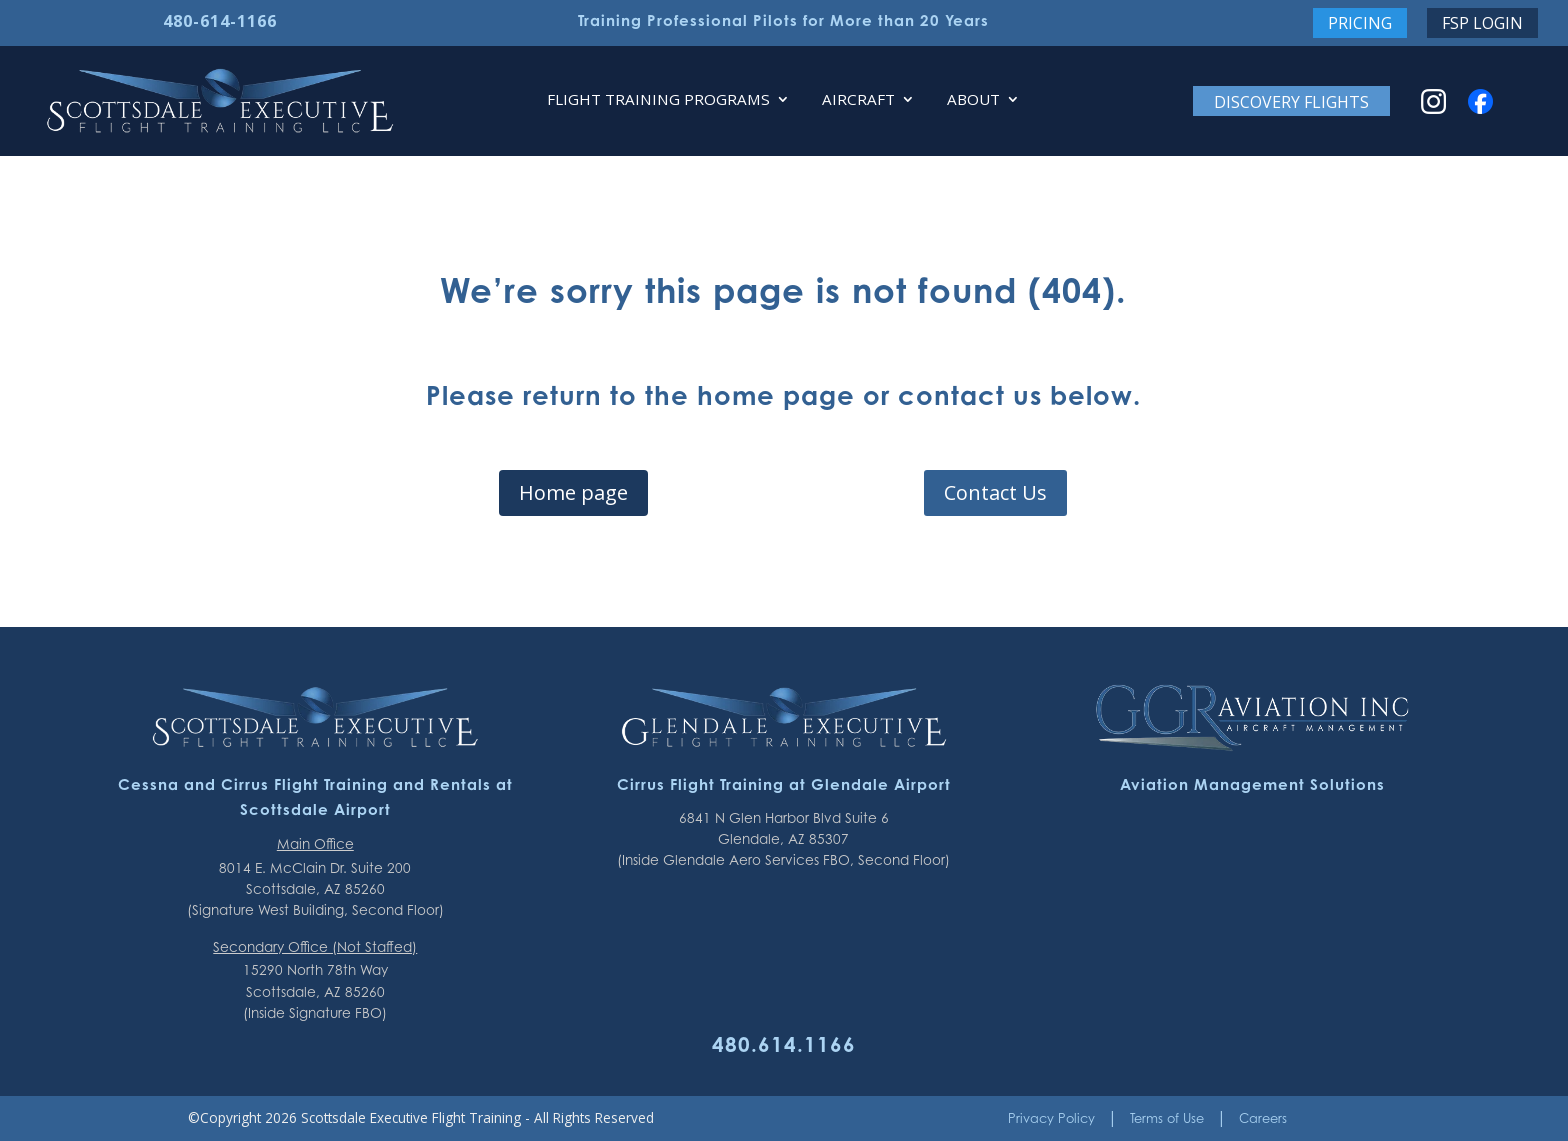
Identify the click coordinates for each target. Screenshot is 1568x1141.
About (973, 100)
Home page (573, 492)
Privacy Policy (1051, 1118)
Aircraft (858, 100)
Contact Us (995, 492)
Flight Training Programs (658, 100)
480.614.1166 (784, 1044)
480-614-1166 (220, 21)
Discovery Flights (1291, 102)
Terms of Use (1167, 1118)
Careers (1263, 1118)
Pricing (1360, 23)
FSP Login (1482, 23)
